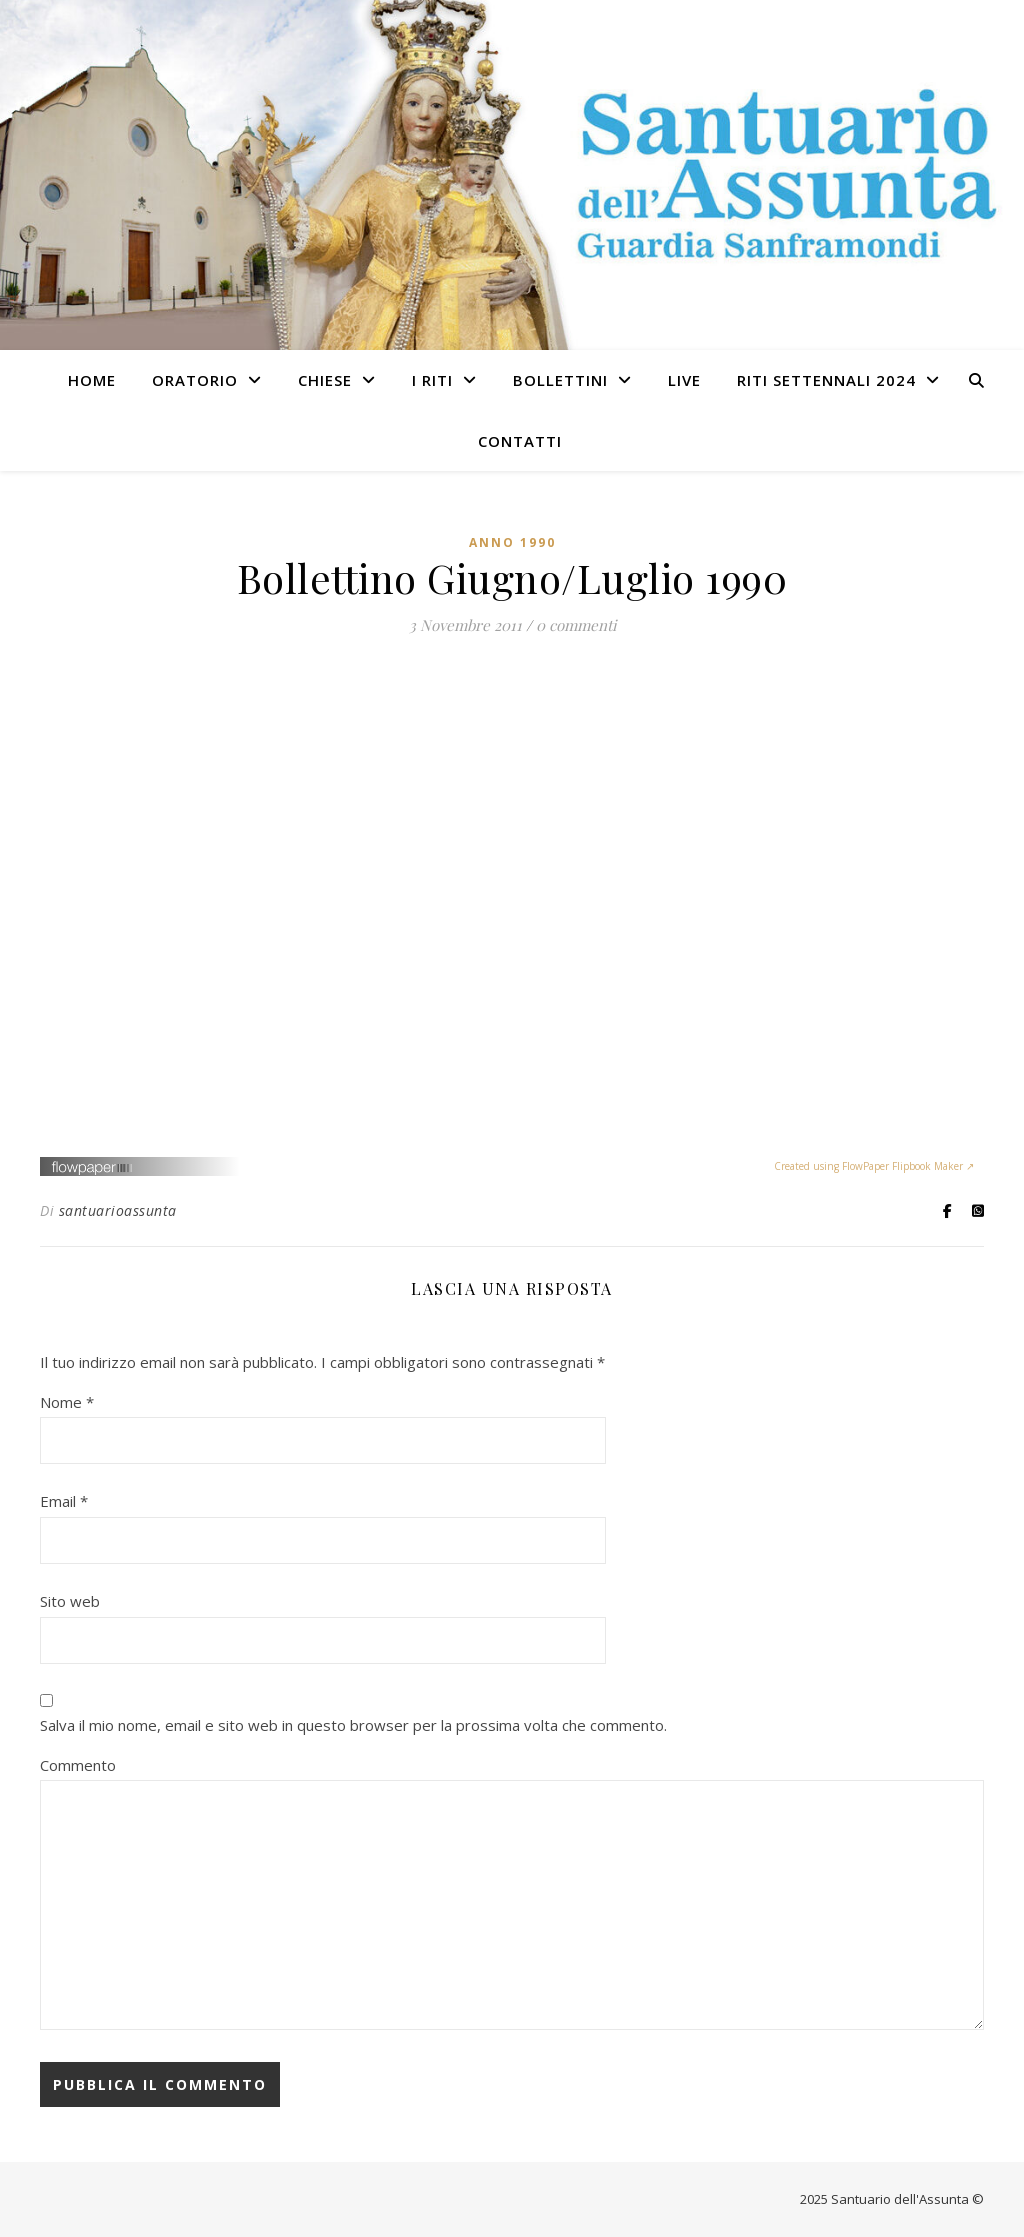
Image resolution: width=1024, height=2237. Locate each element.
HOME (92, 380)
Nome (67, 1402)
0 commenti (576, 625)
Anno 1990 (512, 542)
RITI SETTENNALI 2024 (826, 380)
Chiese (325, 380)
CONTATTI (520, 441)
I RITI (432, 380)
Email (64, 1501)
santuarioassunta (118, 1210)
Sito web (70, 1601)
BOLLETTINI (560, 380)
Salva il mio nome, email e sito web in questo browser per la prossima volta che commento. (353, 1725)
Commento (78, 1765)
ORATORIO (195, 380)
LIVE (684, 380)
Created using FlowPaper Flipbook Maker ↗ (874, 1166)
